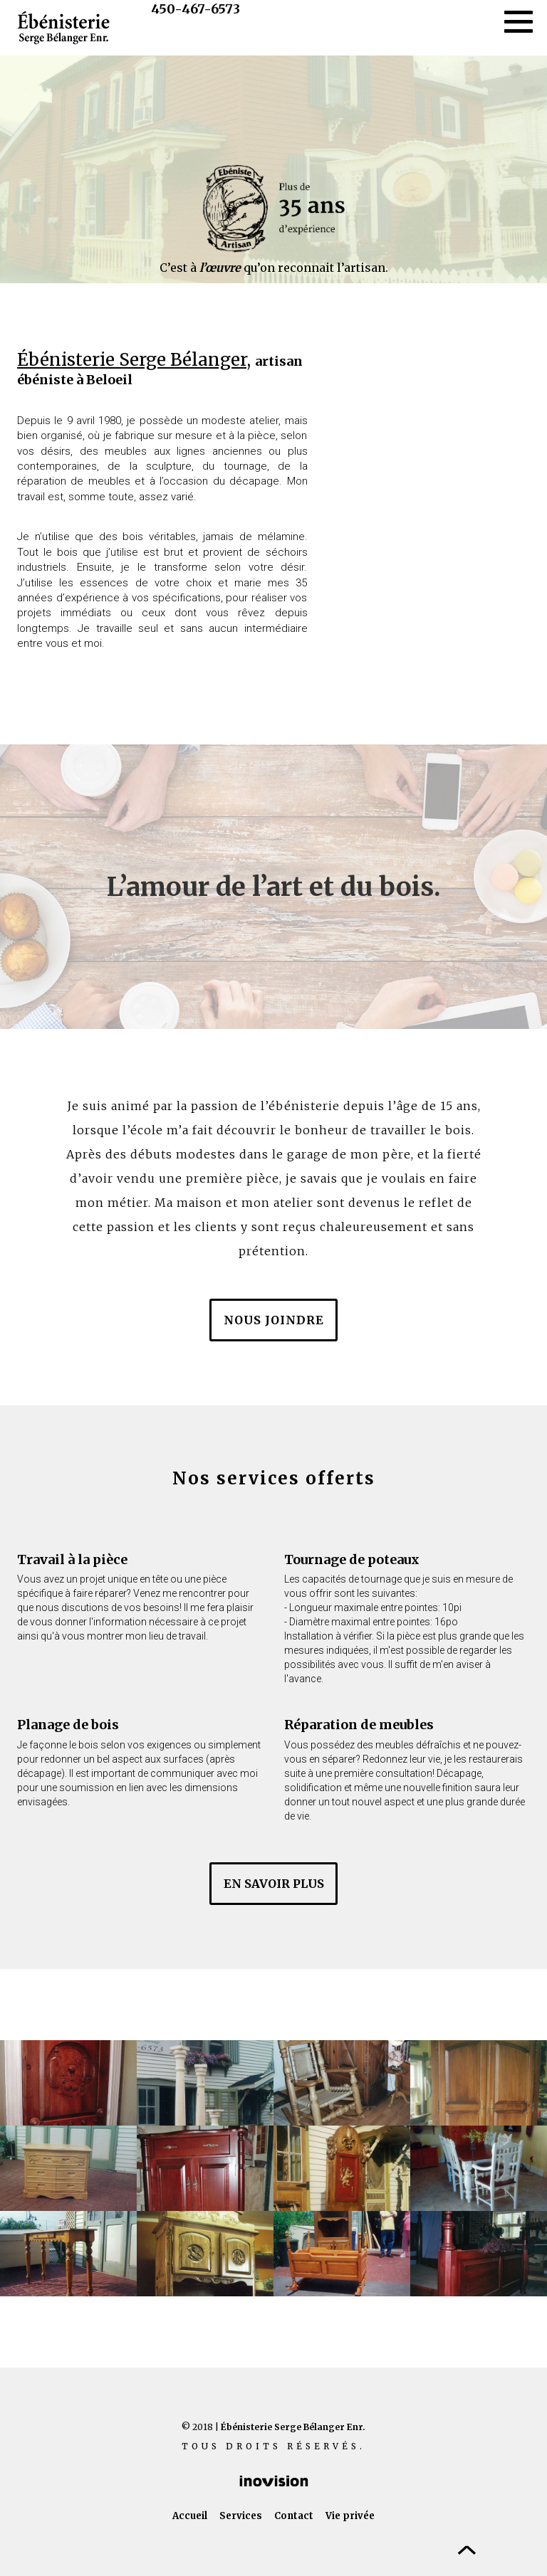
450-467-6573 (195, 9)
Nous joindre (274, 1320)
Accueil (189, 2516)
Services (240, 2516)
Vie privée (350, 2516)
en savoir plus (274, 1883)
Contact (293, 2516)
